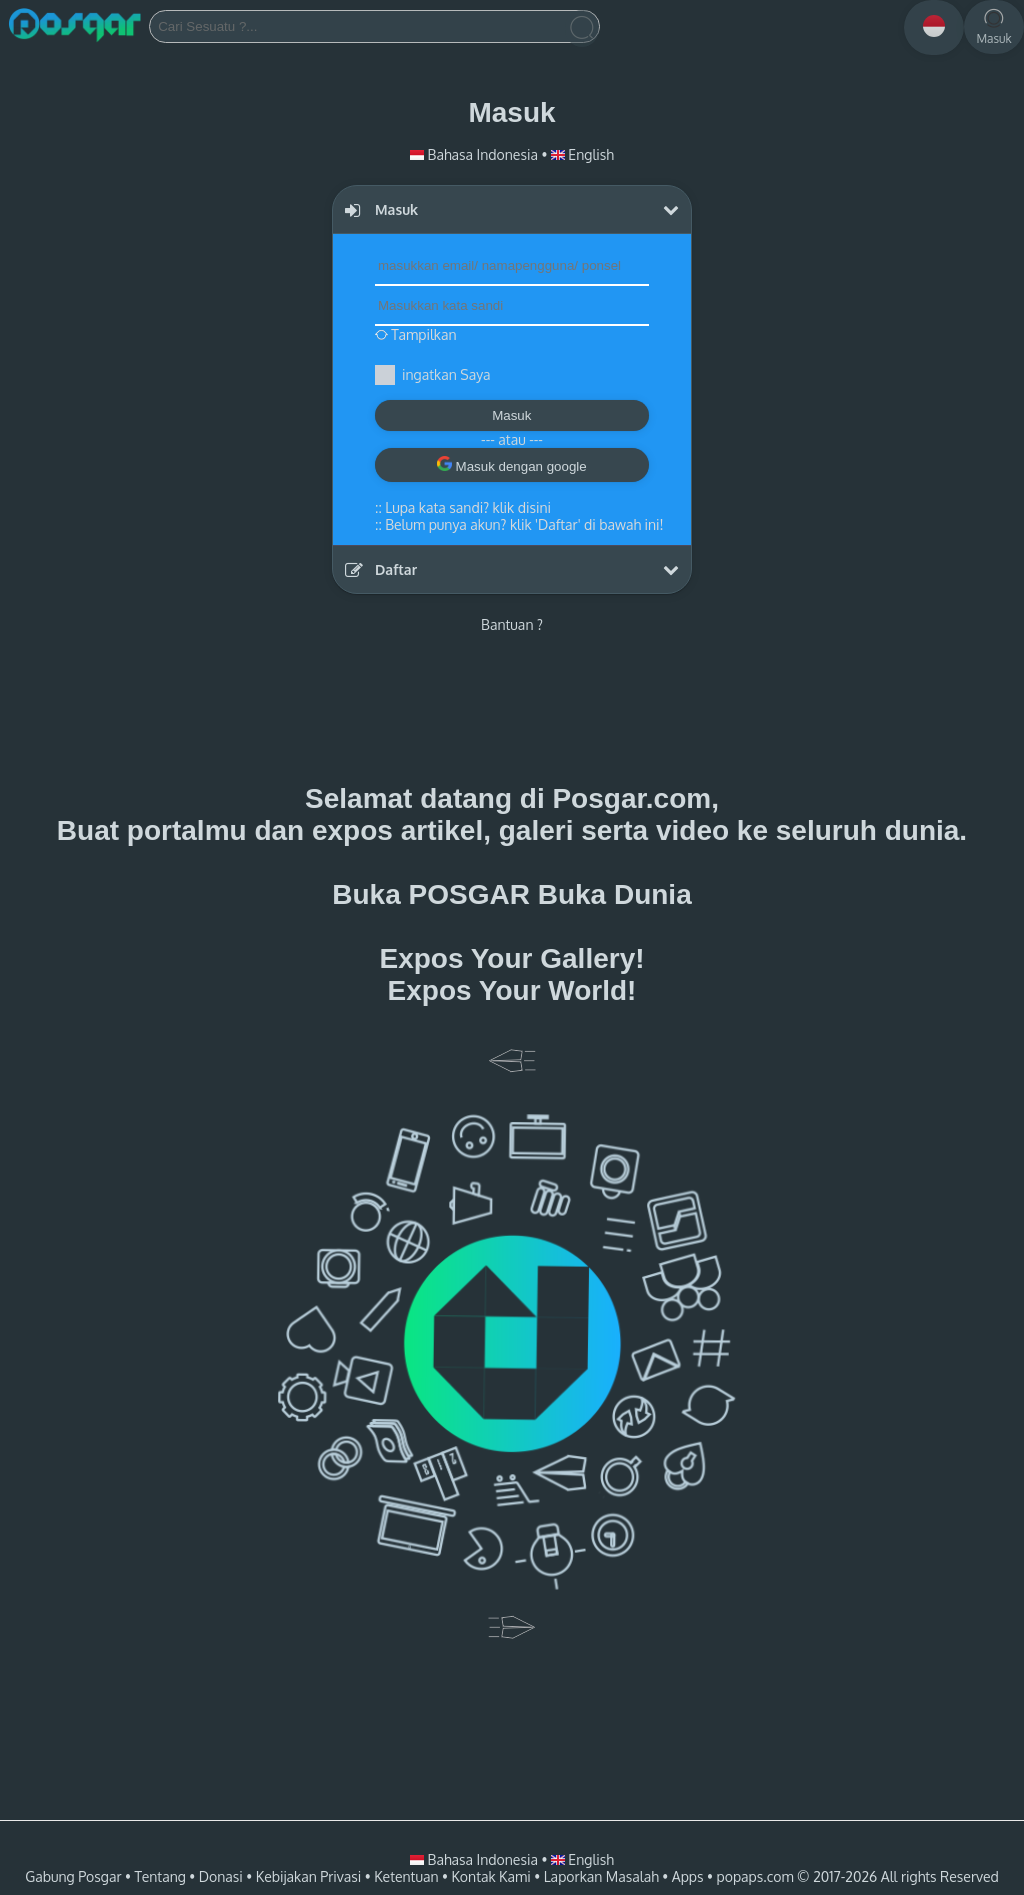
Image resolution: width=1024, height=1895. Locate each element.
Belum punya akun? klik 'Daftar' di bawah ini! (524, 524)
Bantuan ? (512, 624)
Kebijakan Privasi (308, 1876)
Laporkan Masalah (601, 1876)
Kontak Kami (490, 1876)
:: (463, 507)
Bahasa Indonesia (475, 154)
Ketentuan (406, 1876)
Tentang (159, 1876)
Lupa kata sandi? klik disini (468, 507)
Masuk (511, 415)
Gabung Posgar (73, 1876)
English (582, 154)
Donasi (221, 1876)
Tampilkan (416, 334)
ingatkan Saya (446, 374)
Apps (688, 1876)
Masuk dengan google (512, 465)
